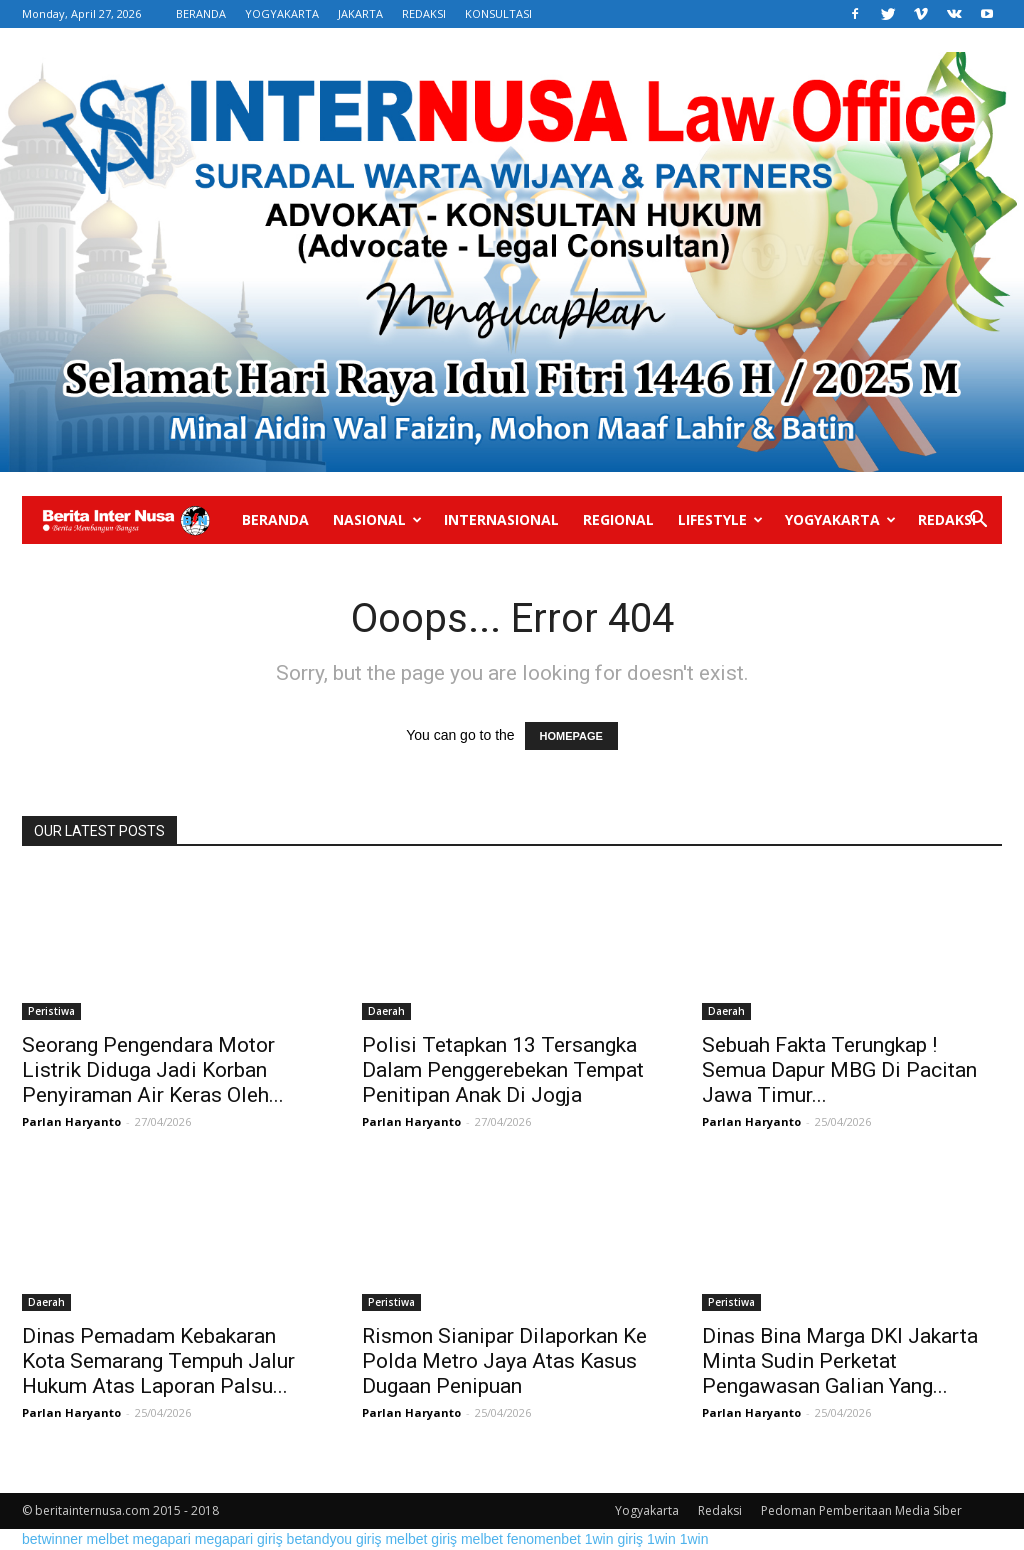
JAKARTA (360, 13)
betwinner (52, 1539)
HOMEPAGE (571, 736)
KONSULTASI (498, 13)
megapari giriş (239, 1539)
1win (661, 1539)
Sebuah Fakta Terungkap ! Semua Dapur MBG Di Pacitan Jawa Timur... (839, 1070)
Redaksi (947, 519)
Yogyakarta (840, 519)
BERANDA (201, 13)
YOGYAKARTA (282, 13)
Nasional (377, 519)
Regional (618, 519)
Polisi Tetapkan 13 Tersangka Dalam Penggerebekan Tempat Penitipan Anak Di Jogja (503, 1070)
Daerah (386, 1011)
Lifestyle (720, 519)
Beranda (275, 519)
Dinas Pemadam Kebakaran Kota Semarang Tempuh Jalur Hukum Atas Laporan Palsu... (158, 1361)
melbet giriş (421, 1539)
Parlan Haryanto (71, 1121)
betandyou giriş (334, 1539)
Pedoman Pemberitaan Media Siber (861, 1510)
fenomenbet (544, 1539)
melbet (108, 1539)
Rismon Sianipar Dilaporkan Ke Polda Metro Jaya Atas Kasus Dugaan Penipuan (504, 1361)
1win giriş (614, 1539)
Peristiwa (51, 1011)
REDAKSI (424, 13)
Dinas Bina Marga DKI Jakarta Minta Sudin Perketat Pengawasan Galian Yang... (840, 1361)
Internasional (501, 519)
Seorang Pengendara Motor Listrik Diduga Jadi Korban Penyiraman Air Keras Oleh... (153, 1070)
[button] (978, 521)
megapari (162, 1539)
